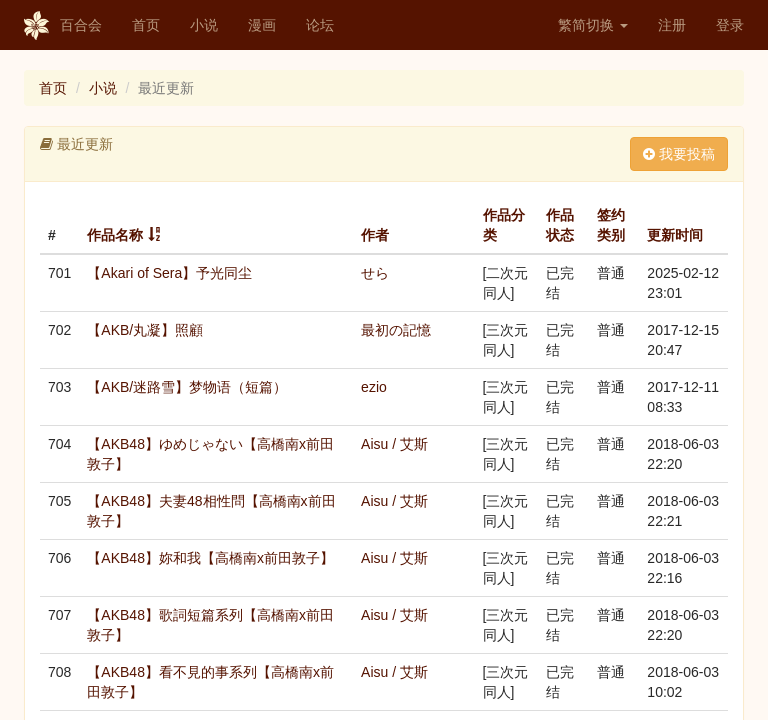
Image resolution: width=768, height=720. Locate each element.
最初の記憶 (396, 330)
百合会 (63, 26)
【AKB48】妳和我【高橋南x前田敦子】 (210, 558)
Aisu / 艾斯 (394, 444)
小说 (204, 25)
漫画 (262, 25)
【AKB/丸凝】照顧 (145, 330)
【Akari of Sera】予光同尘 (169, 273)
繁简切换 (593, 25)
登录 (730, 25)
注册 (672, 25)
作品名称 (115, 235)
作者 (375, 235)
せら (375, 273)
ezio (374, 387)
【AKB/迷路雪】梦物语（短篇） (187, 387)
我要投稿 (679, 154)
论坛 (320, 25)
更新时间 (675, 235)
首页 (146, 25)
